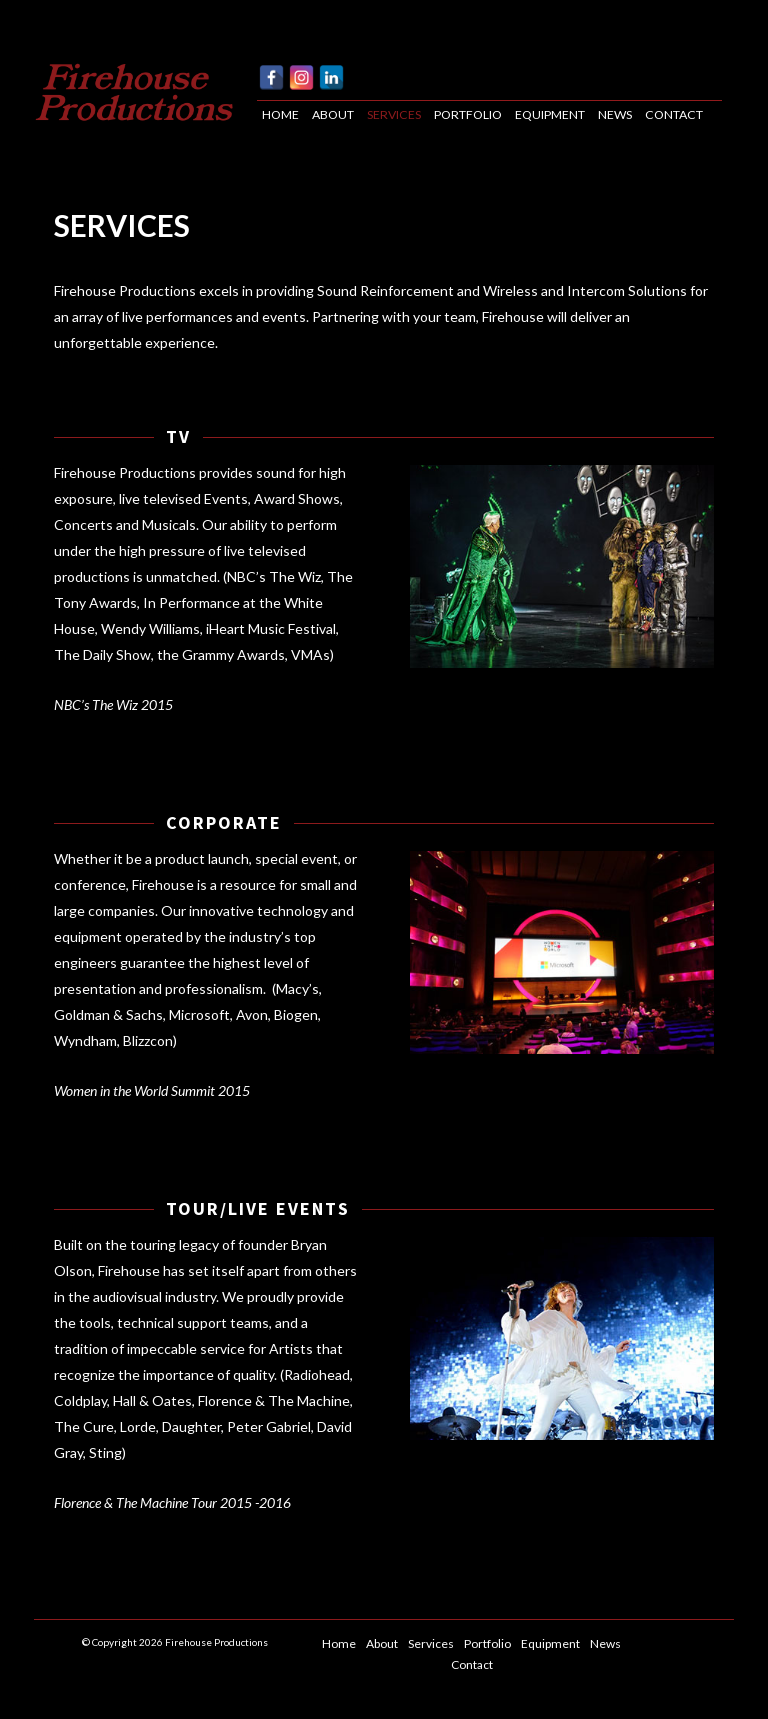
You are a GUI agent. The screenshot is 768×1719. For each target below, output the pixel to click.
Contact (674, 115)
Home (280, 115)
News (615, 115)
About (333, 115)
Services (394, 115)
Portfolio (468, 115)
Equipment (550, 115)
